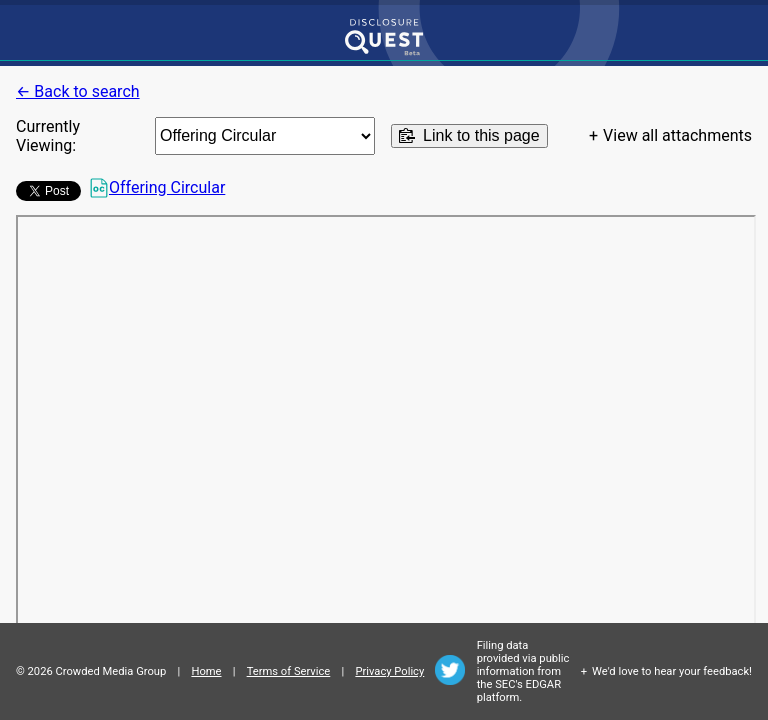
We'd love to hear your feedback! (672, 671)
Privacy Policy (389, 671)
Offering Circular (157, 188)
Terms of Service (289, 671)
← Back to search (78, 91)
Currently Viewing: (48, 136)
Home (206, 671)
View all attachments (677, 135)
